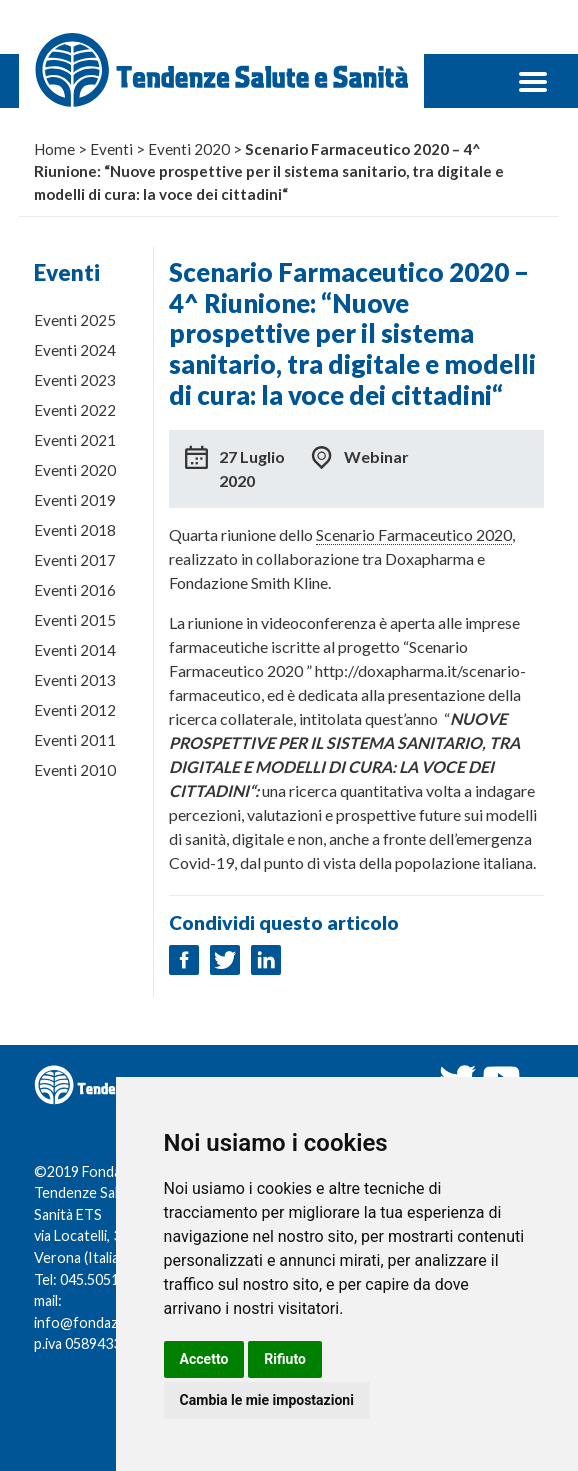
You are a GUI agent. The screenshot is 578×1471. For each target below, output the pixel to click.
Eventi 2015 (75, 620)
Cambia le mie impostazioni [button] (267, 1400)
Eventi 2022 (75, 410)
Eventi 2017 (75, 560)
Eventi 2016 (75, 590)
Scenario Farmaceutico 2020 (414, 534)
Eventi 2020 (75, 470)
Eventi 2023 (75, 380)
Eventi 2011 (75, 740)
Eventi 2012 (75, 710)
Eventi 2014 (75, 650)
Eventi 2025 (75, 320)
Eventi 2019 (75, 500)
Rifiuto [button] (285, 1359)
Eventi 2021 (75, 440)
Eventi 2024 (75, 350)
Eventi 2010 (75, 770)
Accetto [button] (204, 1359)
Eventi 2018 (75, 530)
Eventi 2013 (75, 680)
